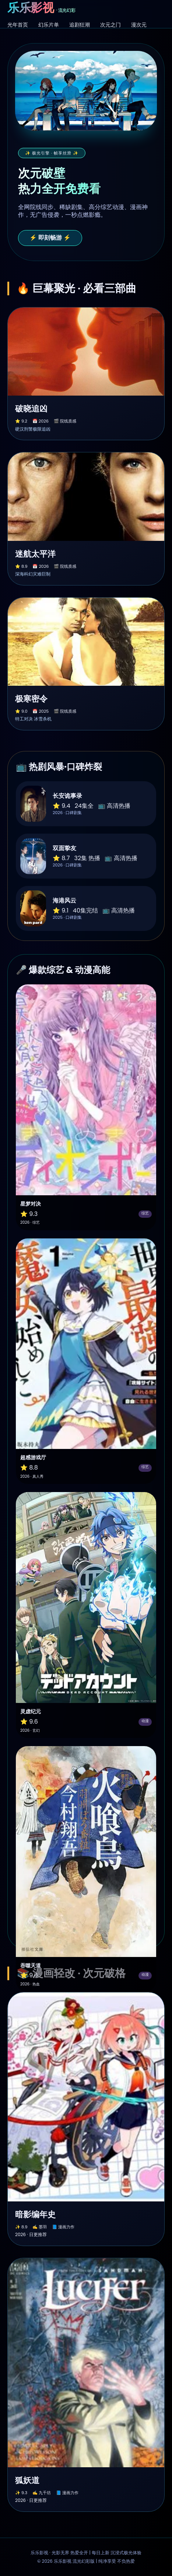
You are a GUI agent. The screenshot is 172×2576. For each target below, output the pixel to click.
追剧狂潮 (79, 24)
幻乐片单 (48, 24)
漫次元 (139, 24)
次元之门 (110, 24)
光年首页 (17, 24)
